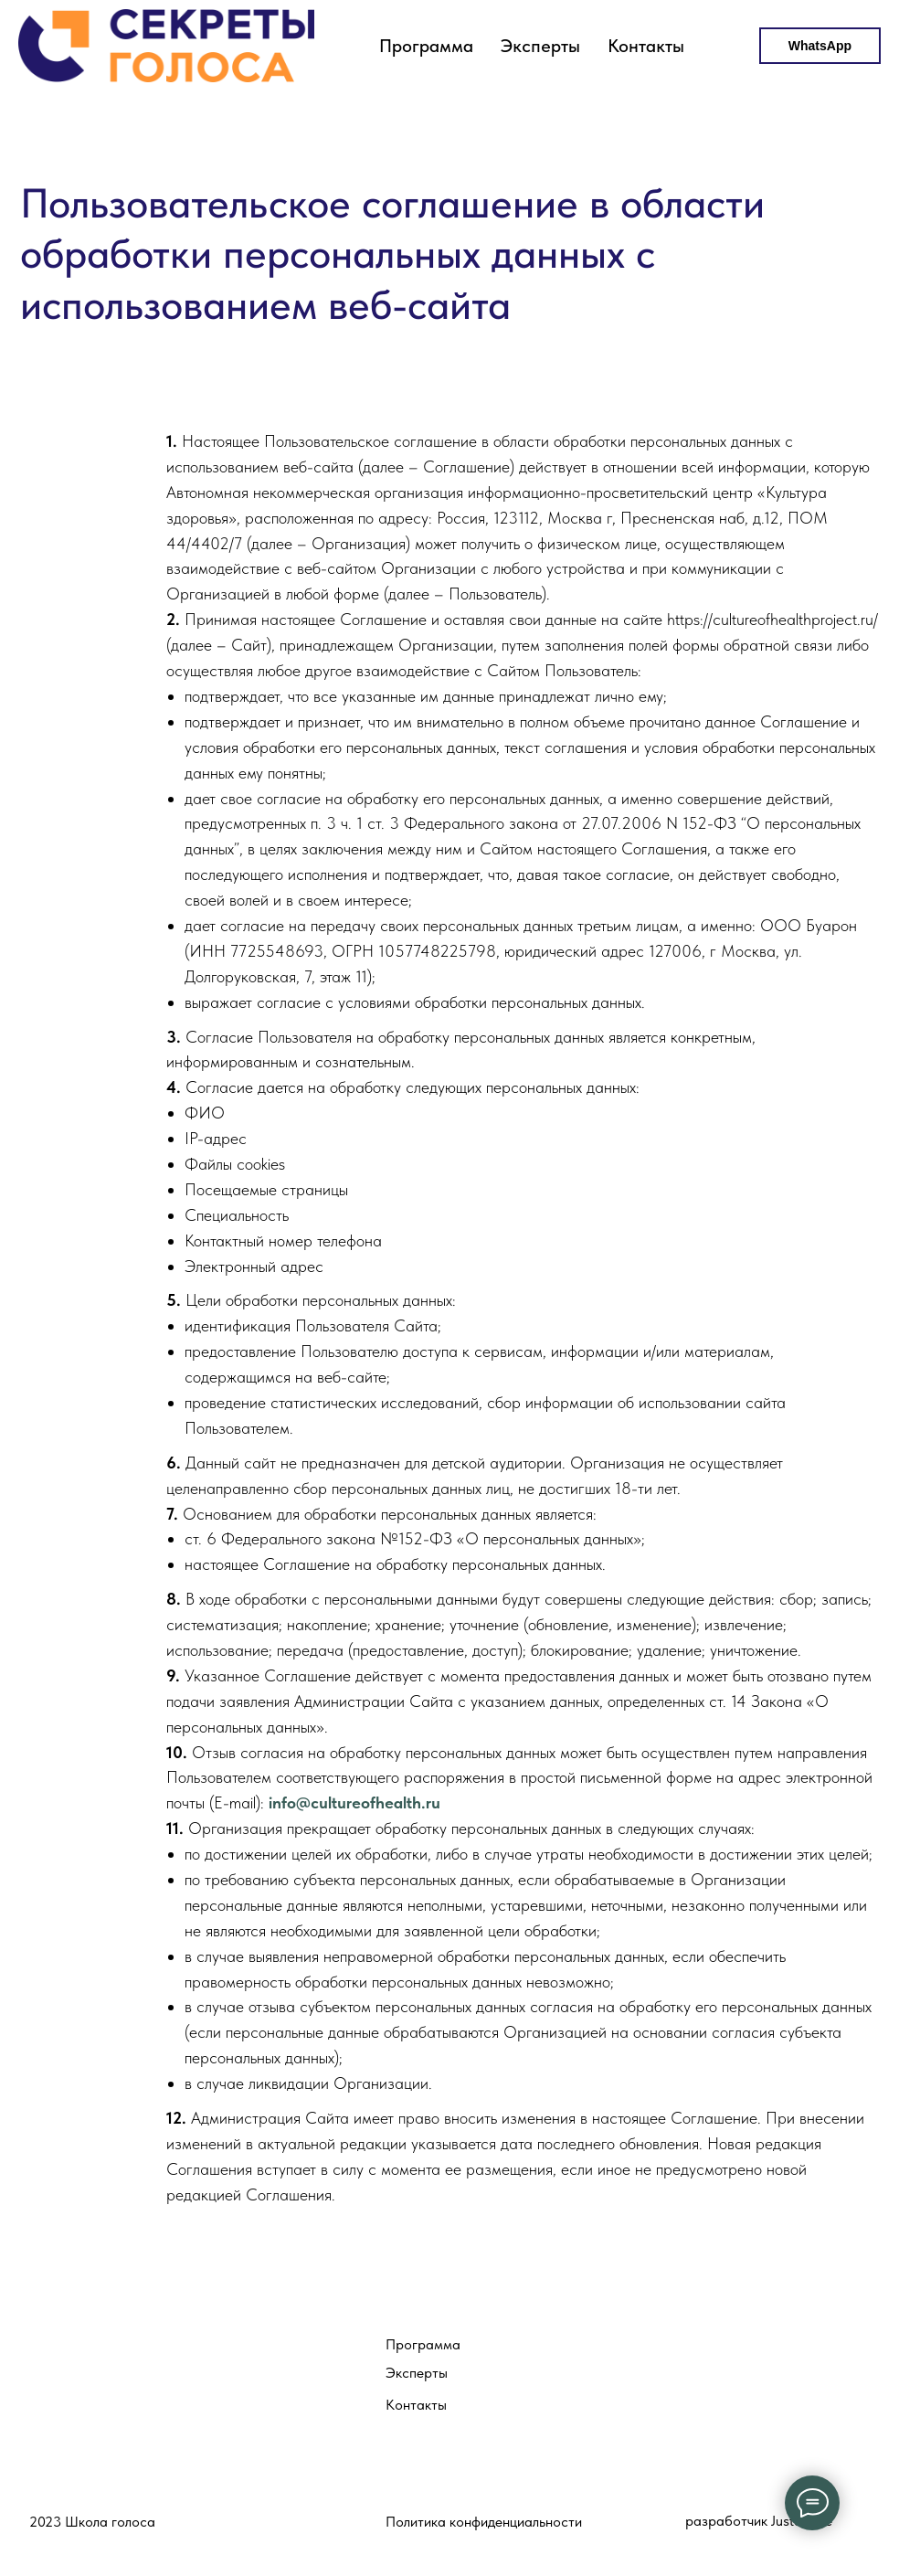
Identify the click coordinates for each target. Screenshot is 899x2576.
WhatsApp (819, 45)
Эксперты (540, 46)
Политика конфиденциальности (484, 2521)
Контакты (646, 46)
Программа (426, 46)
